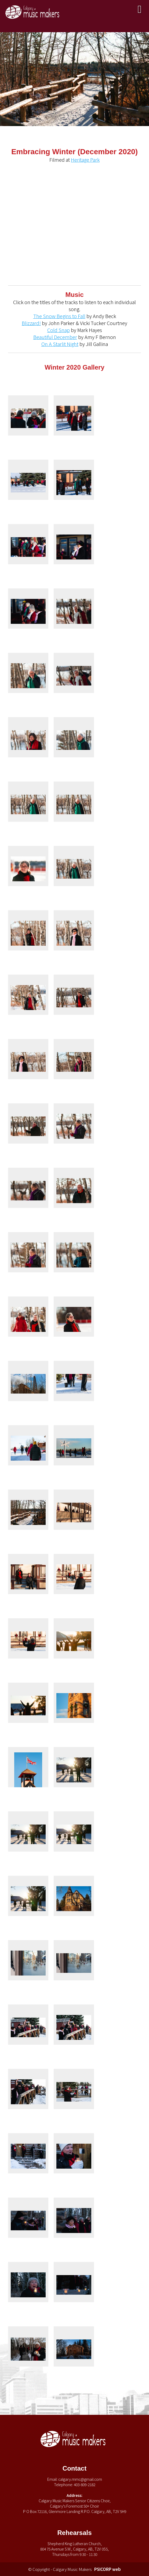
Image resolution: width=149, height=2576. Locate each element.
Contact (74, 2468)
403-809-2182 (84, 2484)
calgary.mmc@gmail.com (80, 2479)
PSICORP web (107, 2569)
